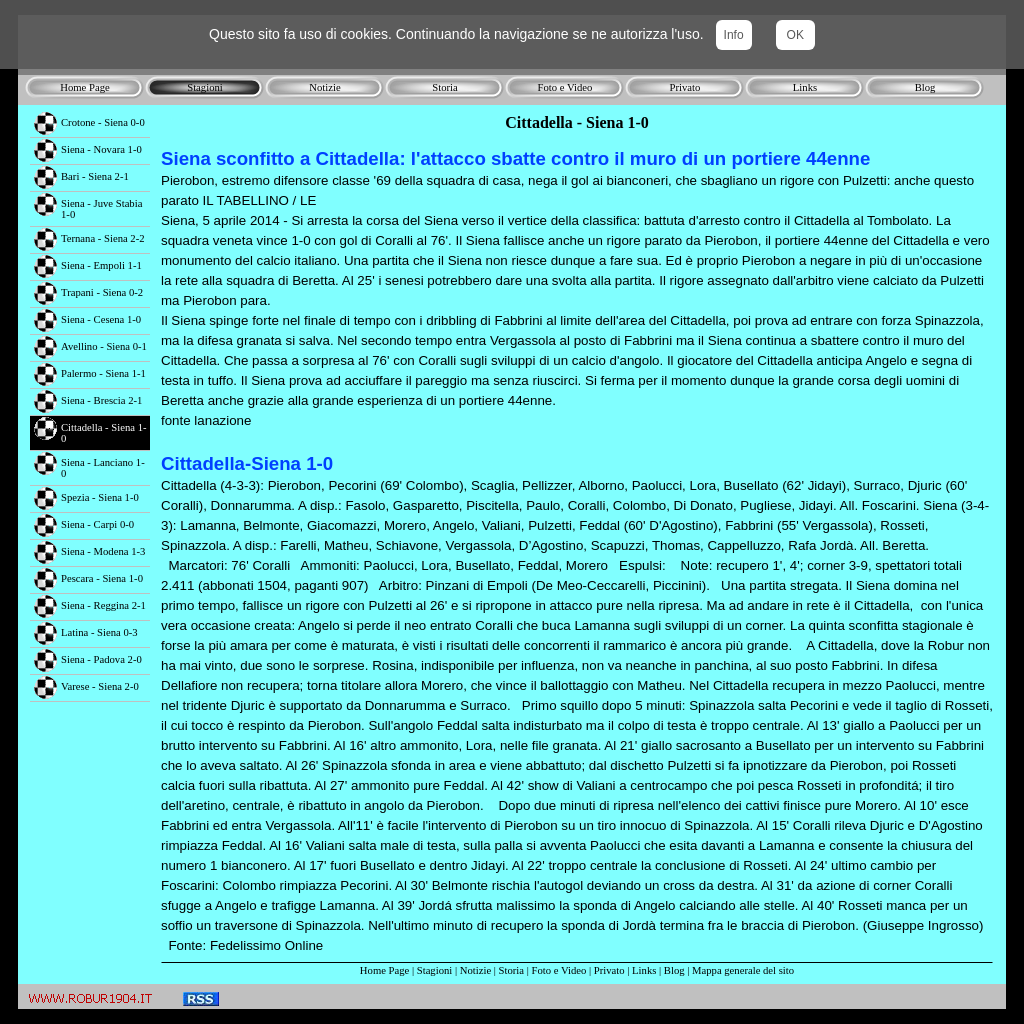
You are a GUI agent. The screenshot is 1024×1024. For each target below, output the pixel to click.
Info (734, 35)
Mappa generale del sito (743, 970)
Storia (511, 970)
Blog (674, 970)
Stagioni (435, 970)
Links (644, 970)
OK (795, 35)
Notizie (475, 970)
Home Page (384, 970)
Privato (609, 970)
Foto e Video (559, 970)
